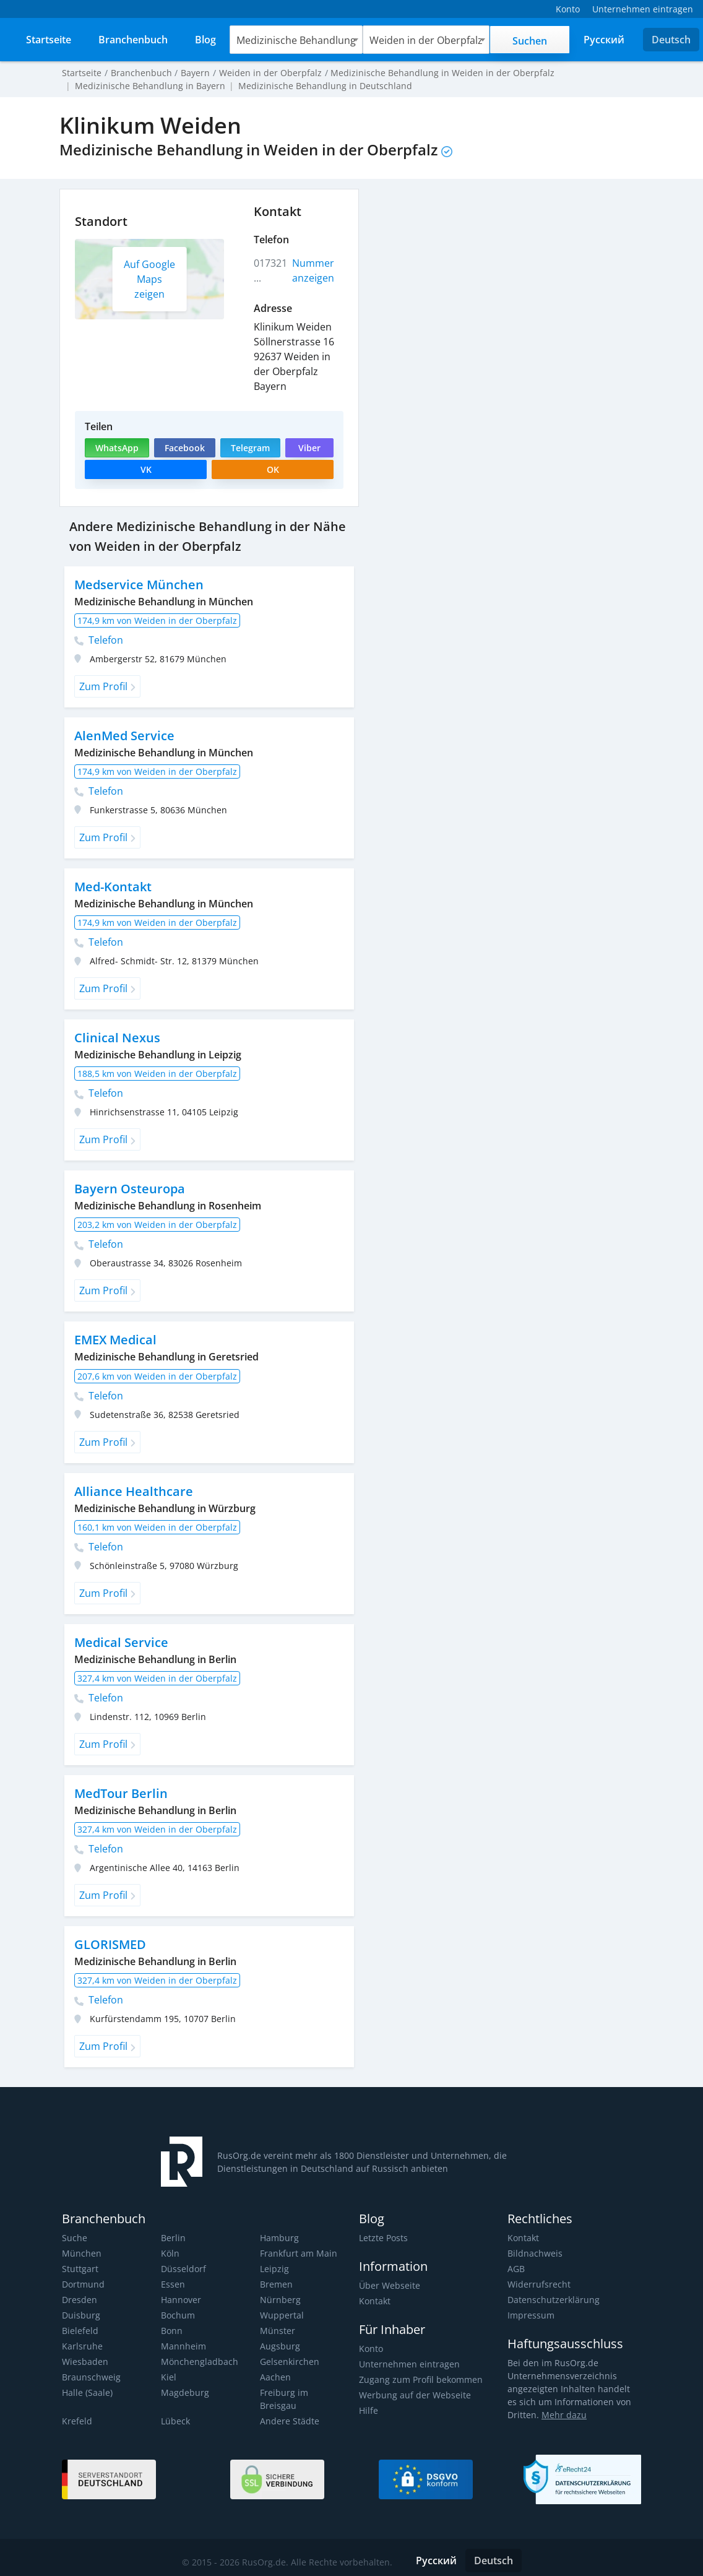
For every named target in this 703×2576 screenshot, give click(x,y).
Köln (170, 2253)
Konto (371, 2348)
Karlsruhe (81, 2346)
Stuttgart (79, 2269)
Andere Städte (288, 2408)
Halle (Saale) (86, 2392)
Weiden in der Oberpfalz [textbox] (425, 40)
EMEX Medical (115, 1339)
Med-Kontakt (113, 886)
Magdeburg (184, 2392)
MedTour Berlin (120, 1793)
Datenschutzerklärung (552, 2300)
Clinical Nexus (116, 1037)
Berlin (172, 2238)
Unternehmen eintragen (408, 2364)
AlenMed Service (123, 735)
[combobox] (297, 39)
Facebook (184, 448)
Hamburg (279, 2238)
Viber (309, 448)
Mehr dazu (562, 2415)
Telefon (98, 640)
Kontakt (374, 2301)
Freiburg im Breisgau (301, 2392)
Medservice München (138, 584)
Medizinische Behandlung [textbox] (297, 40)
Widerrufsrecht (537, 2284)
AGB (516, 2269)
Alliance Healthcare (132, 1491)
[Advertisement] (506, 275)
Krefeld (76, 2408)
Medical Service (120, 1642)
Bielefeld (79, 2330)
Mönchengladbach (198, 2361)
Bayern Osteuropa (128, 1188)
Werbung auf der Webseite (413, 2395)
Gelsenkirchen (288, 2361)
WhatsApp (116, 448)
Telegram (249, 448)
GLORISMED (109, 1944)
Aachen (275, 2377)
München (81, 2253)
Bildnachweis (533, 2253)
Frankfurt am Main (297, 2253)
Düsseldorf (183, 2269)
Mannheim (183, 2346)
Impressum (530, 2315)
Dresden (79, 2300)
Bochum (177, 2315)
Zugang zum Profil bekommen (419, 2379)
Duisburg (80, 2315)
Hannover (181, 2300)
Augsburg (279, 2346)
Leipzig (274, 2269)
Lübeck (175, 2408)
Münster (277, 2330)
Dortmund (83, 2284)
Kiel (168, 2377)
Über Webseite (388, 2285)
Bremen (276, 2284)
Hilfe (368, 2410)
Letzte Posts (383, 2238)
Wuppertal (281, 2315)
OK (273, 469)
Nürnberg (279, 2300)
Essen (172, 2284)
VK (146, 469)
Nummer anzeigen (313, 270)
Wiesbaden (84, 2361)
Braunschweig (90, 2377)
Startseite (81, 73)
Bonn (172, 2330)
